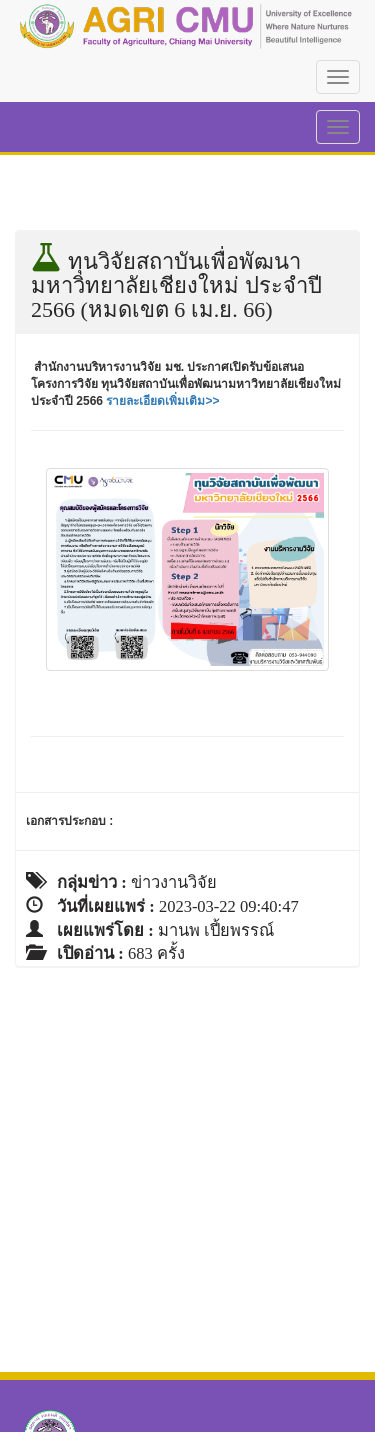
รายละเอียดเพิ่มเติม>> (162, 401)
